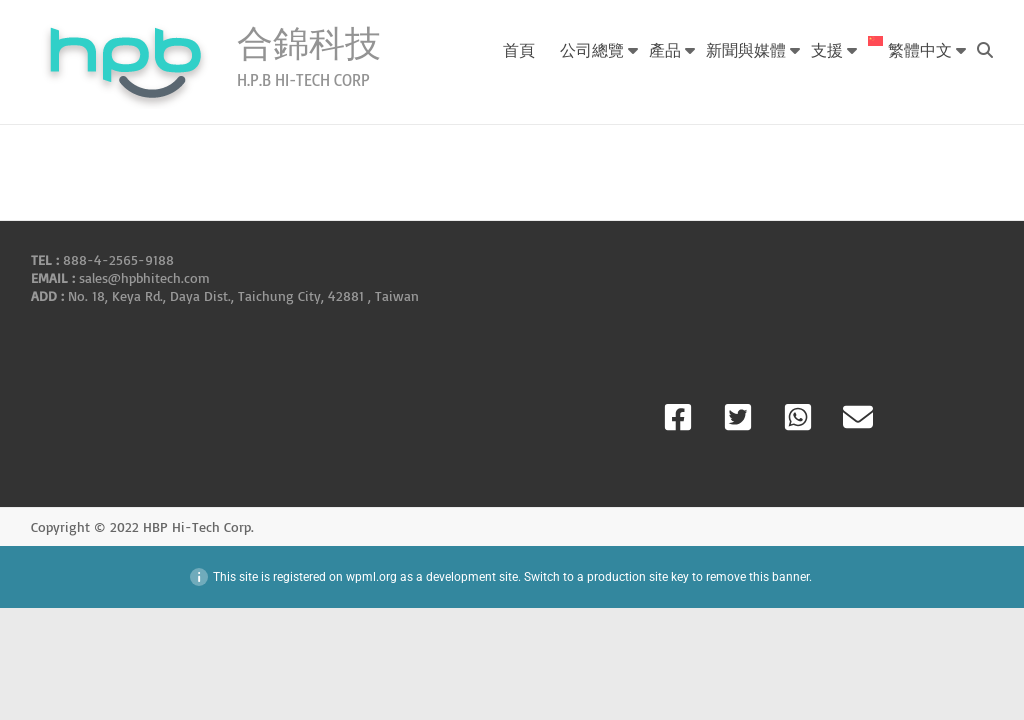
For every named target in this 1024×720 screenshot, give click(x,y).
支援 (827, 49)
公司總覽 (592, 49)
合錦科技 (309, 42)
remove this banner (757, 577)
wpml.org (371, 577)
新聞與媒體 (746, 49)
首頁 (519, 49)
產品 (665, 49)
